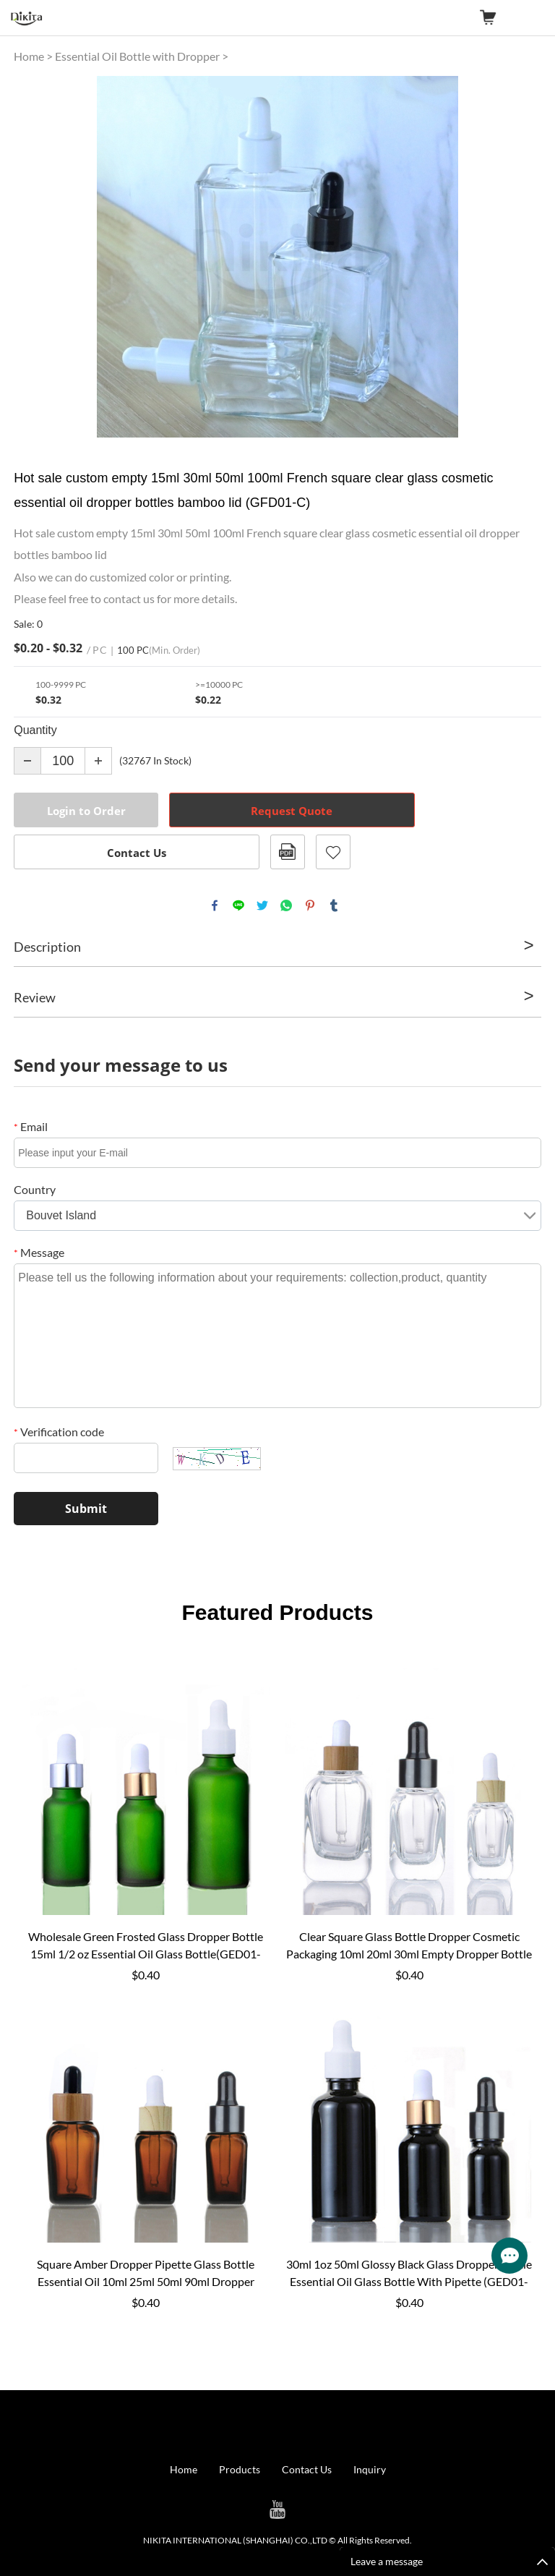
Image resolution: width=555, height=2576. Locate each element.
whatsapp (286, 905)
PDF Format (287, 852)
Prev (32, 256)
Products (239, 2469)
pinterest (310, 905)
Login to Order (86, 810)
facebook (214, 905)
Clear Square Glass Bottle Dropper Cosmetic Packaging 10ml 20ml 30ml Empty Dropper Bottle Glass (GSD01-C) (409, 1946)
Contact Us (136, 852)
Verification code (59, 1431)
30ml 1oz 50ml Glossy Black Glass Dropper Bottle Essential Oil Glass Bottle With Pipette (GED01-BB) (409, 2273)
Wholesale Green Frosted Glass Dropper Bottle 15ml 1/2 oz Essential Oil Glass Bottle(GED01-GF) (145, 1946)
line (238, 905)
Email (31, 1126)
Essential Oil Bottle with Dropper (137, 56)
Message (39, 1252)
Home (29, 56)
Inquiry (369, 2469)
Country (35, 1189)
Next (522, 256)
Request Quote (291, 810)
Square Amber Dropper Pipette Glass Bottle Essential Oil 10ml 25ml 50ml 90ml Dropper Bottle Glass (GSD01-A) (145, 2273)
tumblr (334, 905)
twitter (262, 905)
